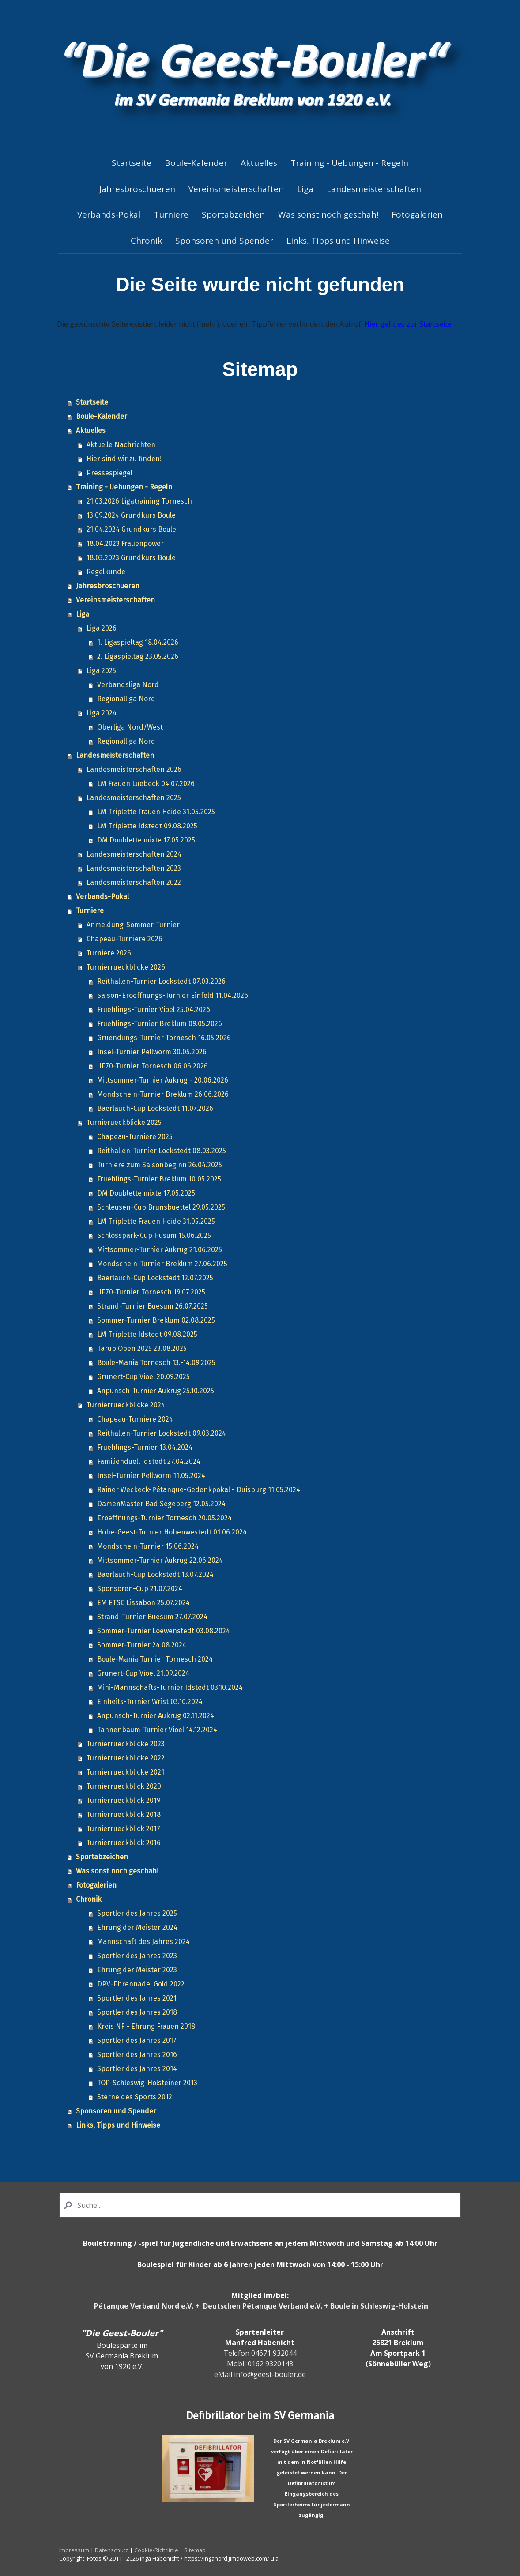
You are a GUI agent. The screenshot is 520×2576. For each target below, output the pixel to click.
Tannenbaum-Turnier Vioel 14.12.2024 (157, 1730)
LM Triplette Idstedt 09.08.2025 (147, 826)
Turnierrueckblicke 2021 (125, 1772)
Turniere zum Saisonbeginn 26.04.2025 (159, 1165)
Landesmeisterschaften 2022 (134, 882)
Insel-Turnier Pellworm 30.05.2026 (152, 1052)
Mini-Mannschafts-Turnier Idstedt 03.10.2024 (170, 1687)
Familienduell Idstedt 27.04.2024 (148, 1461)
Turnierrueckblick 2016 (124, 1843)
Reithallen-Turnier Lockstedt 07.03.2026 (161, 981)
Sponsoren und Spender (224, 240)
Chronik (146, 240)
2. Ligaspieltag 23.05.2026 (137, 656)
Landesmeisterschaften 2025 (134, 797)
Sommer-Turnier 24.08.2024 (141, 1645)
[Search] (260, 2205)
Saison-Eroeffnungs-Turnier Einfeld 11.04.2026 (172, 995)
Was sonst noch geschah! (328, 214)
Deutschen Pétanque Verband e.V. (262, 2306)
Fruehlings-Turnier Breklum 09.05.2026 (159, 1023)
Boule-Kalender (196, 163)
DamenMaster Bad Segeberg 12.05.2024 (161, 1504)
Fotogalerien (417, 214)
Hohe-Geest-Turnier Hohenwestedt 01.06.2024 (172, 1532)
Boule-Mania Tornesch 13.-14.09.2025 (156, 1362)
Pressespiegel (109, 473)
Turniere (171, 214)
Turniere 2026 (109, 953)
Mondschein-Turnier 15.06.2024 (148, 1546)
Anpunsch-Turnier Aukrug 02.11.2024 (155, 1715)
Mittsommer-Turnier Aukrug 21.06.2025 (159, 1249)
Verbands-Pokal (108, 214)
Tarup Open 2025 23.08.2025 (142, 1348)
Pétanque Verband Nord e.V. (143, 2306)
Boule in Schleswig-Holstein (379, 2306)
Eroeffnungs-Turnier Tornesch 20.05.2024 (164, 1518)
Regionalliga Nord (126, 699)
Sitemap (195, 2550)
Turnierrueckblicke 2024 (126, 1405)
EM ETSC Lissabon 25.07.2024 (143, 1602)
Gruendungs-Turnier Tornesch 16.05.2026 (164, 1038)
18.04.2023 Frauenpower (125, 543)
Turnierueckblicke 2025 (124, 1122)
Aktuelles (259, 163)
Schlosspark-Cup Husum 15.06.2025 (154, 1235)
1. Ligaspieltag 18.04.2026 (137, 642)
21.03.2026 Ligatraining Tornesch (139, 501)
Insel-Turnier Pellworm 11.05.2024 (151, 1475)
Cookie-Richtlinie (156, 2550)
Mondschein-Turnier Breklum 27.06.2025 (162, 1264)
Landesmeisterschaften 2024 (134, 854)
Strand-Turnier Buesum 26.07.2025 (152, 1306)
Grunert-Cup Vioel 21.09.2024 (143, 1673)
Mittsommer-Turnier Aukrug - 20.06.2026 (162, 1080)
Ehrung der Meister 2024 (137, 1927)
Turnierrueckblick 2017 (123, 1828)
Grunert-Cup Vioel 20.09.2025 (143, 1377)
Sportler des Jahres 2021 (137, 1998)
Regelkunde (106, 572)
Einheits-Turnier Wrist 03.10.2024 (150, 1701)
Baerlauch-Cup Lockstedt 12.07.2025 (155, 1278)
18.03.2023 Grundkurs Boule (131, 557)
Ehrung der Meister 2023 (137, 1970)
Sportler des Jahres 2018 (137, 2012)
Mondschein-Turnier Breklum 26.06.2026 (163, 1094)
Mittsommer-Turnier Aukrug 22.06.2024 (160, 1560)
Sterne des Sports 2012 (134, 2097)
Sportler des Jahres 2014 (137, 2069)
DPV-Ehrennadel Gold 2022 (141, 1984)
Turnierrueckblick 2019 (124, 1800)
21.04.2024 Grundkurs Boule (131, 529)
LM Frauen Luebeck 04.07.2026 (146, 783)
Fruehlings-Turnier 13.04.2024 (144, 1447)
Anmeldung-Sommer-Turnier (133, 925)
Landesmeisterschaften (374, 189)
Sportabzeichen (233, 214)
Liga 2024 (102, 713)
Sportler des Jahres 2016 (137, 2054)
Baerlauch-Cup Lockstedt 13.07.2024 (155, 1574)
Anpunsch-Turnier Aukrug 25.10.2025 (155, 1391)
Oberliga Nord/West (130, 727)
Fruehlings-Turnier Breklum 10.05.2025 (159, 1179)
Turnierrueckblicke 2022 (126, 1758)
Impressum (74, 2550)
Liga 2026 (102, 628)
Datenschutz (111, 2550)
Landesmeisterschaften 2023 (134, 868)
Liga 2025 (101, 670)
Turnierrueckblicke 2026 (126, 967)
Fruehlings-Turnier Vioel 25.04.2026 (153, 1009)
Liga (305, 189)
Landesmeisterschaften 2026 (134, 769)
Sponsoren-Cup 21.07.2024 (139, 1588)
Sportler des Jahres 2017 (137, 2040)
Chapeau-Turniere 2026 (124, 939)
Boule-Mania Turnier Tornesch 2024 (155, 1659)
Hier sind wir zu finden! (124, 459)
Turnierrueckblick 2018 (124, 1814)
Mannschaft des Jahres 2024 (143, 1941)
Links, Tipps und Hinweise (338, 240)
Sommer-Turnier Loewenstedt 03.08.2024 (163, 1631)
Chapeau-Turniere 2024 (135, 1419)
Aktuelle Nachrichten (121, 444)
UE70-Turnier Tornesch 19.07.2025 (151, 1292)
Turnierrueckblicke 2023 (126, 1744)
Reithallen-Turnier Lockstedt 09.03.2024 (161, 1433)
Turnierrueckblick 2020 (124, 1786)
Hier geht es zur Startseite (408, 324)
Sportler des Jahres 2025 (137, 1913)
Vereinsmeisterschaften (236, 189)
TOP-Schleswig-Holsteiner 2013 (147, 2083)
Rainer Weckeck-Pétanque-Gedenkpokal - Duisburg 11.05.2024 (198, 1489)
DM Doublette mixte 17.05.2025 (146, 840)
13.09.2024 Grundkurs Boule (131, 515)
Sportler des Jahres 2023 (137, 1956)
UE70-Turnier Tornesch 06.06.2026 (152, 1066)
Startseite (131, 163)
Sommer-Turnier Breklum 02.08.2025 (156, 1320)
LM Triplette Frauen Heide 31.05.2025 (156, 812)
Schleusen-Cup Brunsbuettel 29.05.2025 (161, 1207)
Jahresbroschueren (137, 189)
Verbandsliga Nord (128, 685)
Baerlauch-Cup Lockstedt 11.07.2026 (155, 1108)
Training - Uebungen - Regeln (349, 163)
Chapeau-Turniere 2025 (135, 1136)
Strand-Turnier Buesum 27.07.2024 (152, 1617)
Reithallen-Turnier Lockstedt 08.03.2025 (161, 1151)
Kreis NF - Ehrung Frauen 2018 (146, 2026)
